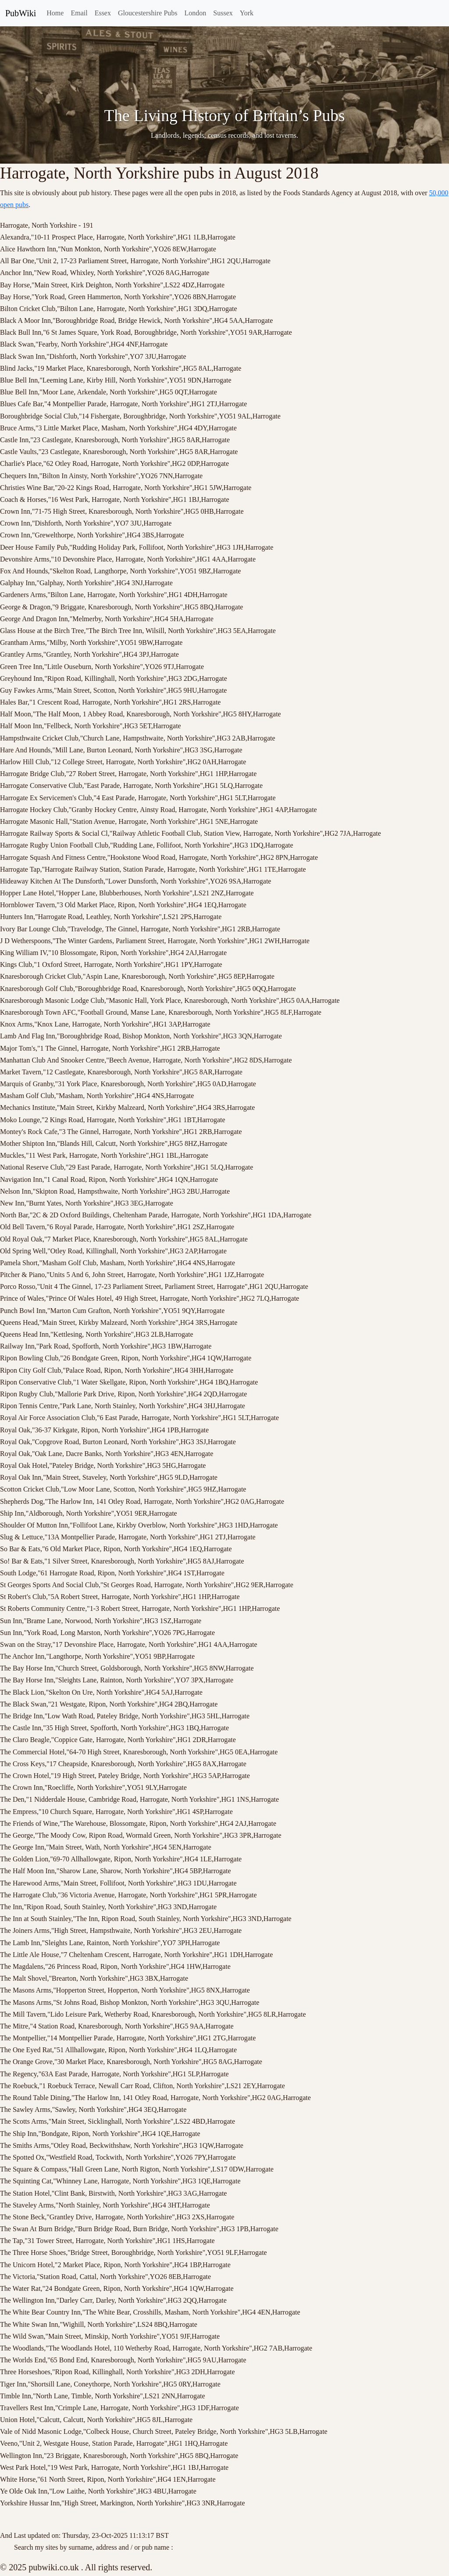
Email (79, 13)
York (246, 13)
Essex (103, 13)
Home (55, 13)
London (196, 13)
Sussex (222, 13)
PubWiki (20, 13)
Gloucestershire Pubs (148, 13)
